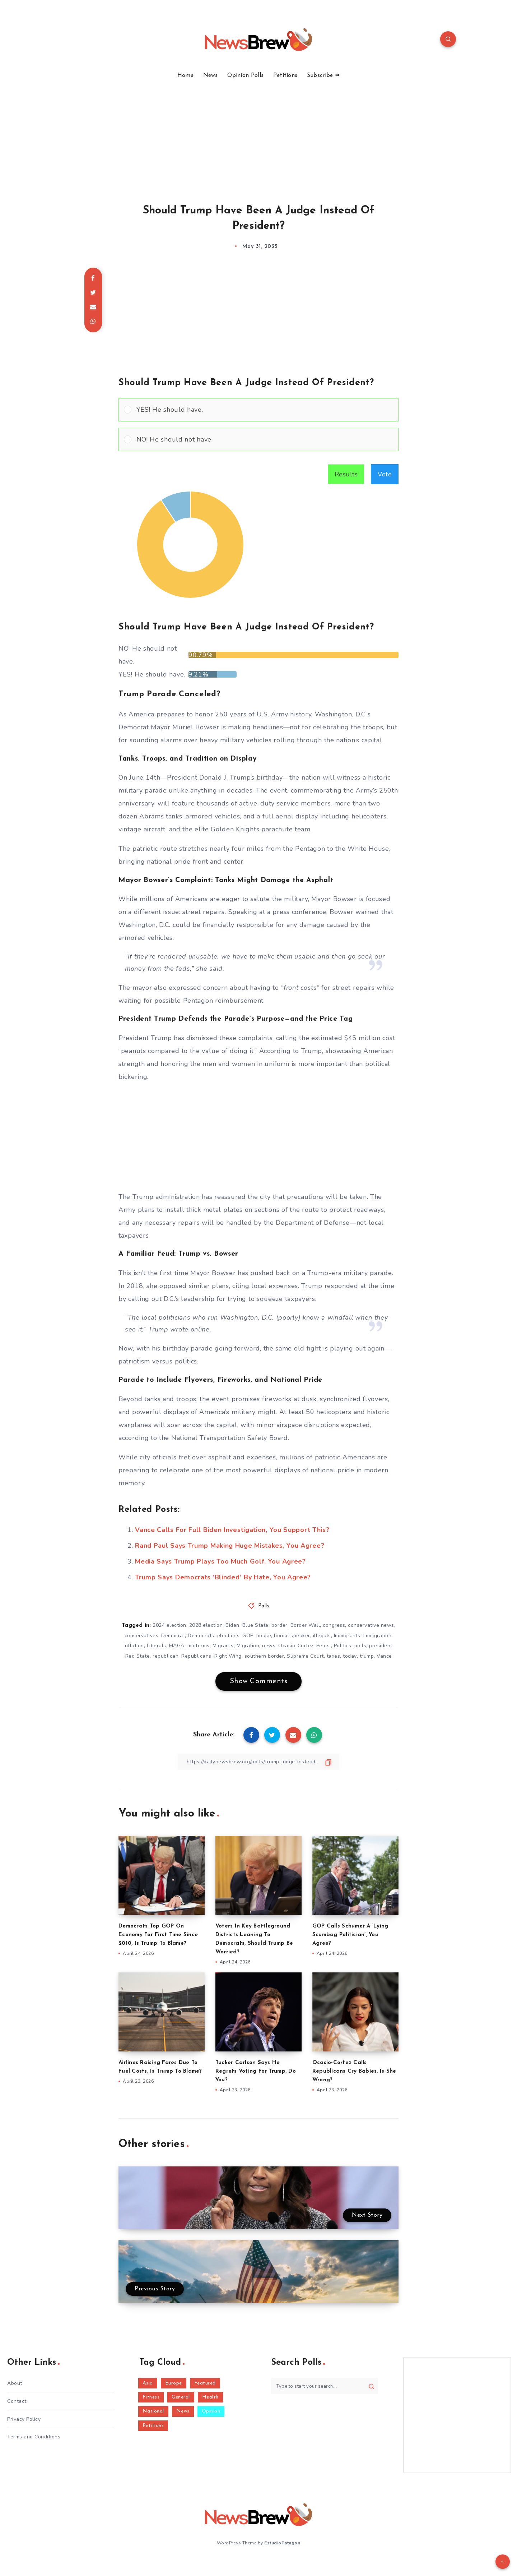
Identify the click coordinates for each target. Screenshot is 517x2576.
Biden (232, 1625)
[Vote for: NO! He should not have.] (258, 439)
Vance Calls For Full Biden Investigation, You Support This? (232, 1529)
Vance (384, 1656)
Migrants (223, 1645)
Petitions (285, 75)
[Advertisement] (258, 133)
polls (360, 1645)
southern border (264, 1656)
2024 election (169, 1625)
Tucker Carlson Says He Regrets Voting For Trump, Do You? (255, 2071)
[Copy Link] (258, 1762)
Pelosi (323, 1645)
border (279, 1625)
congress (334, 1625)
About (14, 2383)
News (210, 75)
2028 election (206, 1625)
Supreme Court (305, 1656)
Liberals (156, 1645)
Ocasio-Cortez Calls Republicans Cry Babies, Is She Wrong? (354, 2071)
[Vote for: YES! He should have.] (258, 410)
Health (210, 2397)
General (181, 2397)
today (350, 1656)
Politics (342, 1645)
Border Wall (305, 1625)
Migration (248, 1645)
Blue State (255, 1625)
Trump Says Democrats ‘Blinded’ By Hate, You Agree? (223, 1577)
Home (185, 75)
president (380, 1645)
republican (165, 1656)
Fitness (151, 2397)
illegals (322, 1635)
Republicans (196, 1656)
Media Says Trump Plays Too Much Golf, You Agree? (220, 1561)
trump (367, 1656)
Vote (385, 474)
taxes (333, 1656)
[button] (264, 409)
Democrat (173, 1635)
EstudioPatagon (282, 2543)
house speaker (292, 1635)
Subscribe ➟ (323, 75)
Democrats (201, 1635)
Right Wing (228, 1656)
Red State (137, 1656)
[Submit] (371, 2386)
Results (346, 474)
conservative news (371, 1625)
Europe (173, 2383)
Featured (205, 2383)
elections (228, 1635)
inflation (134, 1645)
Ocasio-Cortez (295, 1645)
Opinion (211, 2411)
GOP (247, 1635)
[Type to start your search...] (324, 2386)
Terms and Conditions (33, 2436)
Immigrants (347, 1635)
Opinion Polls (245, 75)
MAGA (177, 1645)
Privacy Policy (24, 2419)
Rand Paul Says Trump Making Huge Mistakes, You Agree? (229, 1545)
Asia (148, 2383)
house (263, 1635)
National (153, 2411)
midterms (198, 1645)
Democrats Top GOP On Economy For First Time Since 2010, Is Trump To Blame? (158, 1935)
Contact (17, 2401)
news (268, 1645)
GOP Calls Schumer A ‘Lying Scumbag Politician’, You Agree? (350, 1935)
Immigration (377, 1635)
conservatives (142, 1635)
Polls (264, 1606)
